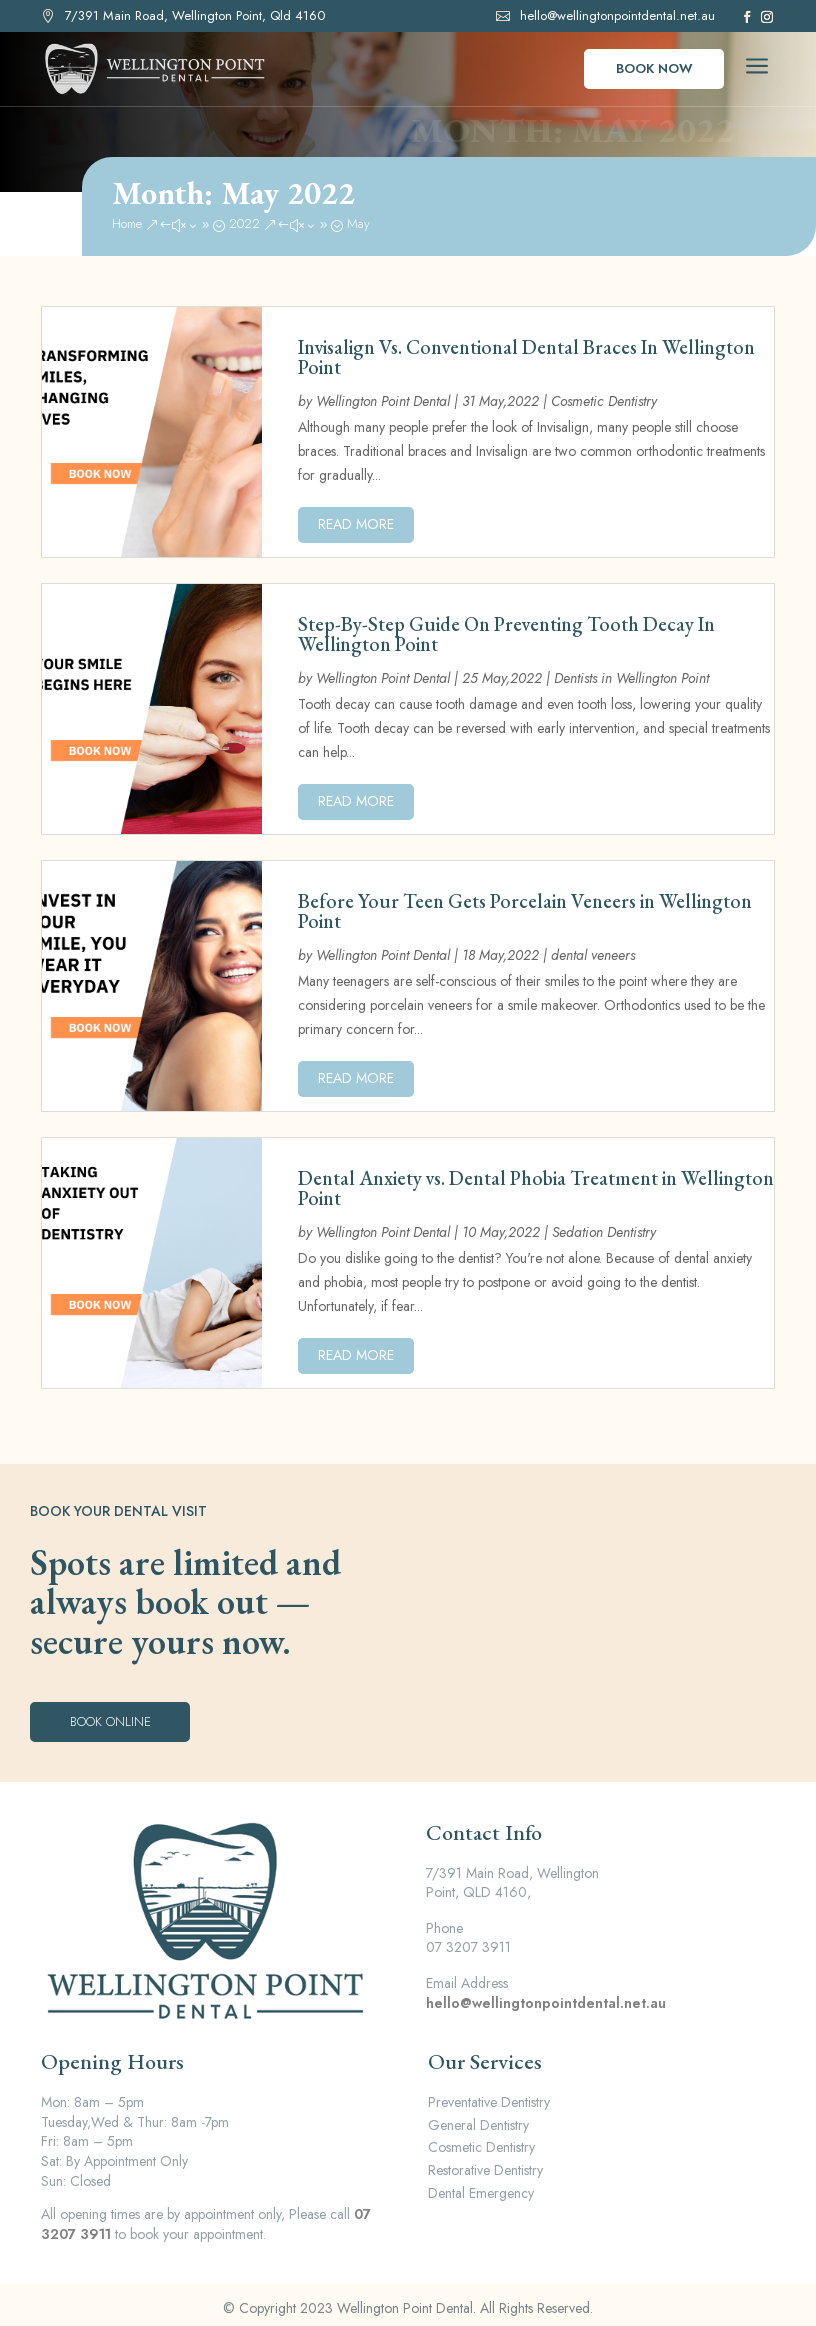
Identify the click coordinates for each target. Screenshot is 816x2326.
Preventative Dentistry (489, 2102)
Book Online (110, 1721)
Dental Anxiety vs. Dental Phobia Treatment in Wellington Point (536, 1188)
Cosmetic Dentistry (604, 401)
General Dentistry (478, 2125)
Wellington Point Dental (383, 401)
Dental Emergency (481, 2193)
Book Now (654, 68)
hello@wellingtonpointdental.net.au (617, 15)
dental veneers (593, 955)
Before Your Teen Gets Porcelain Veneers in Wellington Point (525, 911)
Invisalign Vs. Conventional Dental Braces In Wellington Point (526, 357)
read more (356, 524)
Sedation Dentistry (604, 1232)
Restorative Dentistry (485, 2170)
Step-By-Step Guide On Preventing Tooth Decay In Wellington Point (506, 634)
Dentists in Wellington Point (631, 678)
